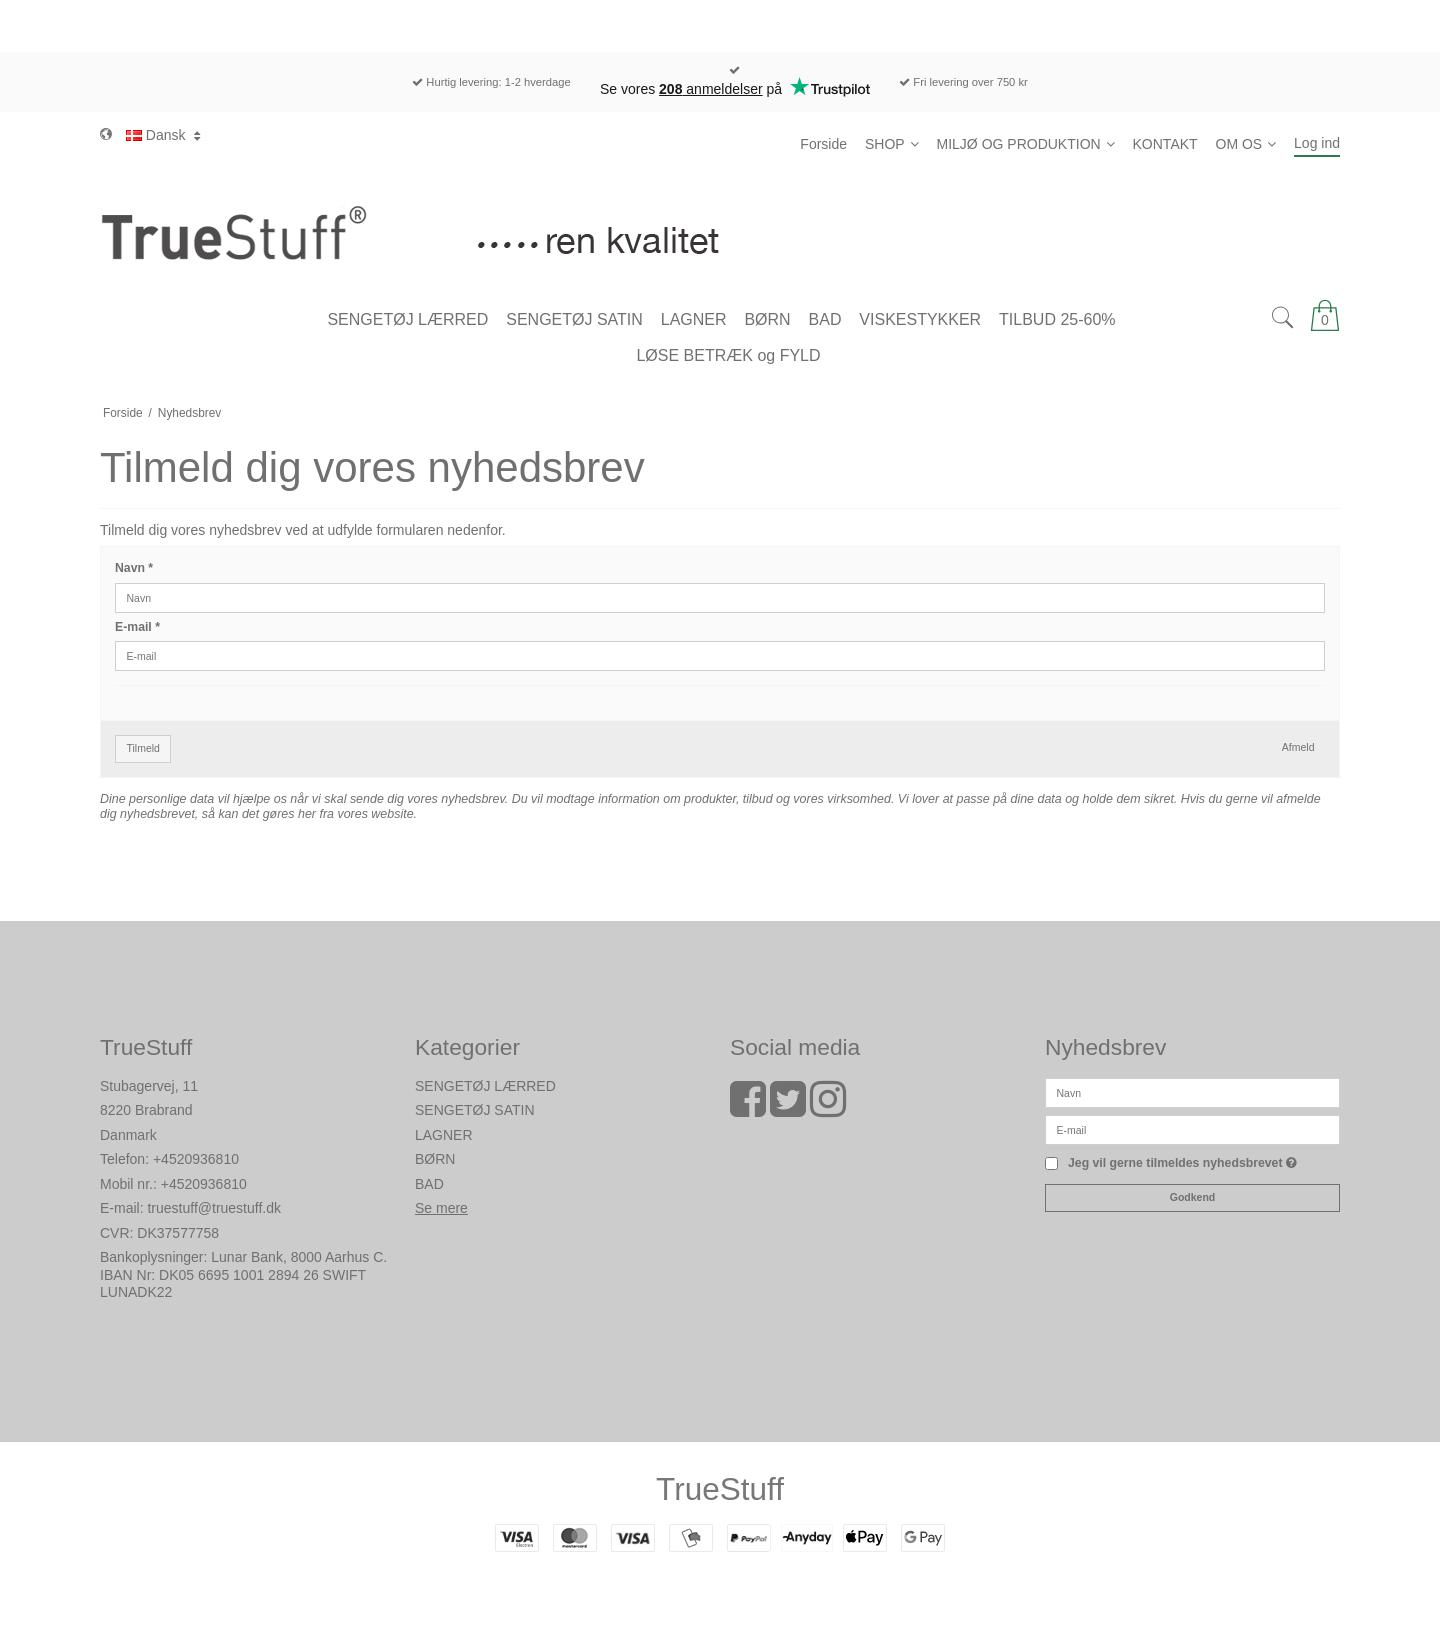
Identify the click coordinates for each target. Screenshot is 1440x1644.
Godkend (1193, 1197)
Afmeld (1298, 747)
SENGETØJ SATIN (475, 1110)
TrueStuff (720, 1489)
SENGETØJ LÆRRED (485, 1086)
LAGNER (444, 1135)
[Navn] (1192, 1091)
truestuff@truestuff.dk (214, 1208)
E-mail (137, 627)
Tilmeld (143, 748)
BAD (429, 1184)
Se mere (441, 1208)
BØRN (435, 1159)
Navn (134, 568)
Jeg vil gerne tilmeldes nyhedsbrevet (1182, 1163)
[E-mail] (1192, 1128)
